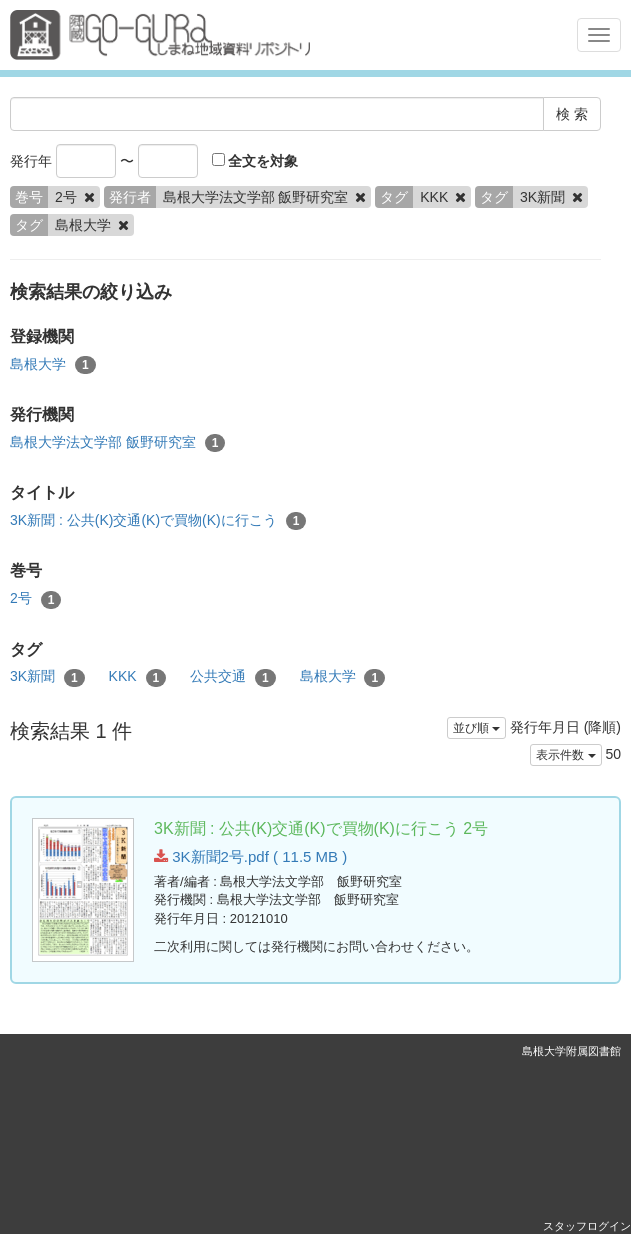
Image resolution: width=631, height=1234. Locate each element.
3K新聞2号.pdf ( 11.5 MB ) (250, 856)
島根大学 (53, 365)
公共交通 (233, 677)
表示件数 (565, 755)
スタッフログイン (587, 1226)
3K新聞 (47, 677)
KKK (138, 677)
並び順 (476, 728)
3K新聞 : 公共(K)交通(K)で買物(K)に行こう (158, 521)
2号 (35, 599)
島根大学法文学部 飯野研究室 (117, 443)
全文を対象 (255, 161)
